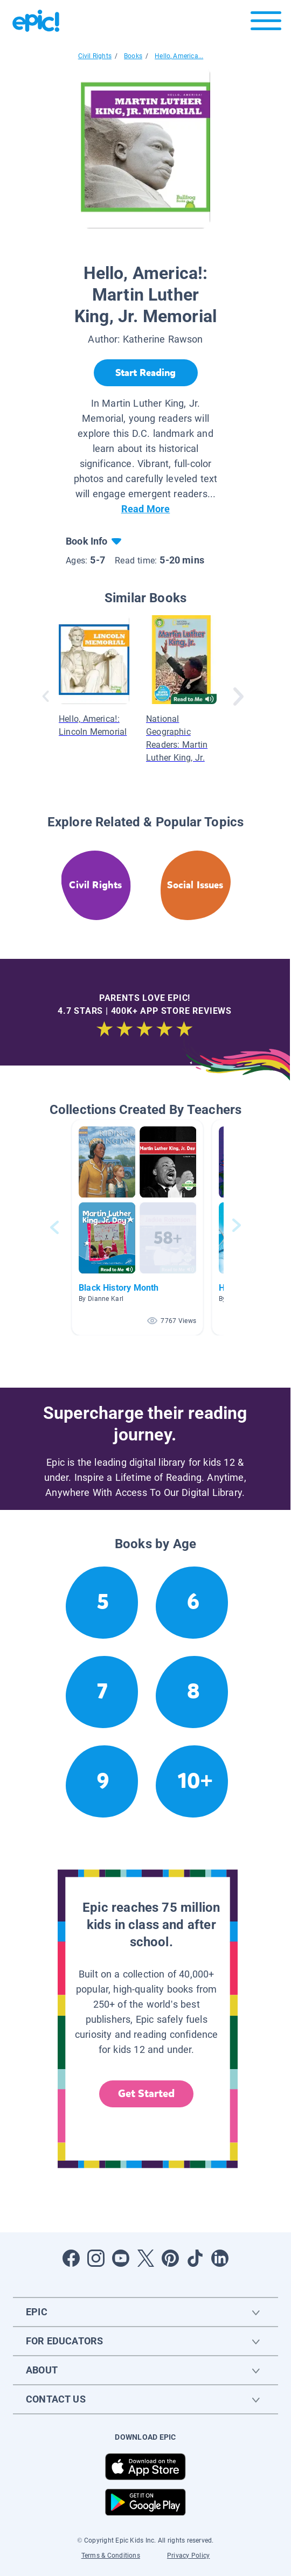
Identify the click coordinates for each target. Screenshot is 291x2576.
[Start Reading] (146, 372)
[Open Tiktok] (195, 2258)
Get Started (146, 2093)
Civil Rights (95, 56)
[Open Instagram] (96, 2258)
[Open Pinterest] (170, 2258)
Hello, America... (179, 56)
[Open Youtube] (120, 2258)
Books (133, 56)
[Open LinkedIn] (219, 2258)
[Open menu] (266, 23)
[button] (137, 1227)
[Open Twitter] (145, 2258)
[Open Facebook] (71, 2258)
